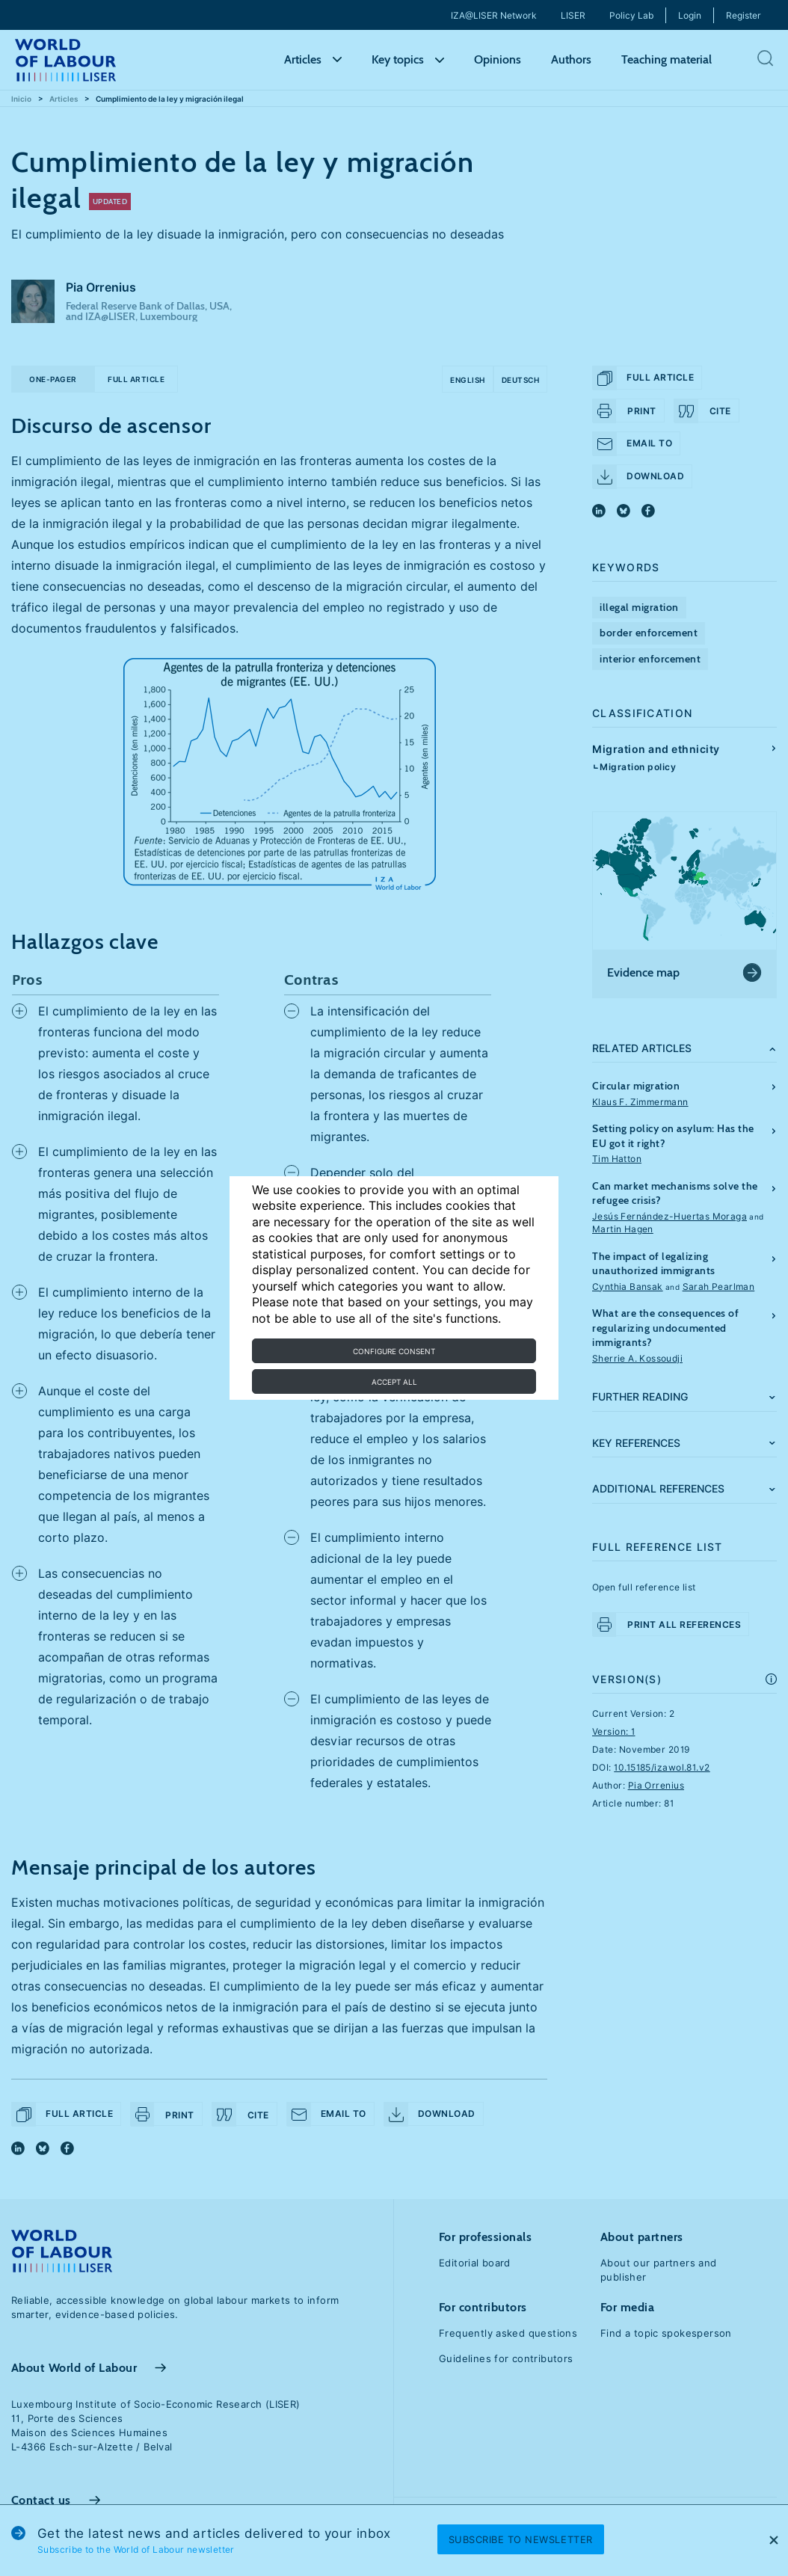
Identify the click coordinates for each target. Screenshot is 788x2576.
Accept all (394, 1381)
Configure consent (394, 1351)
